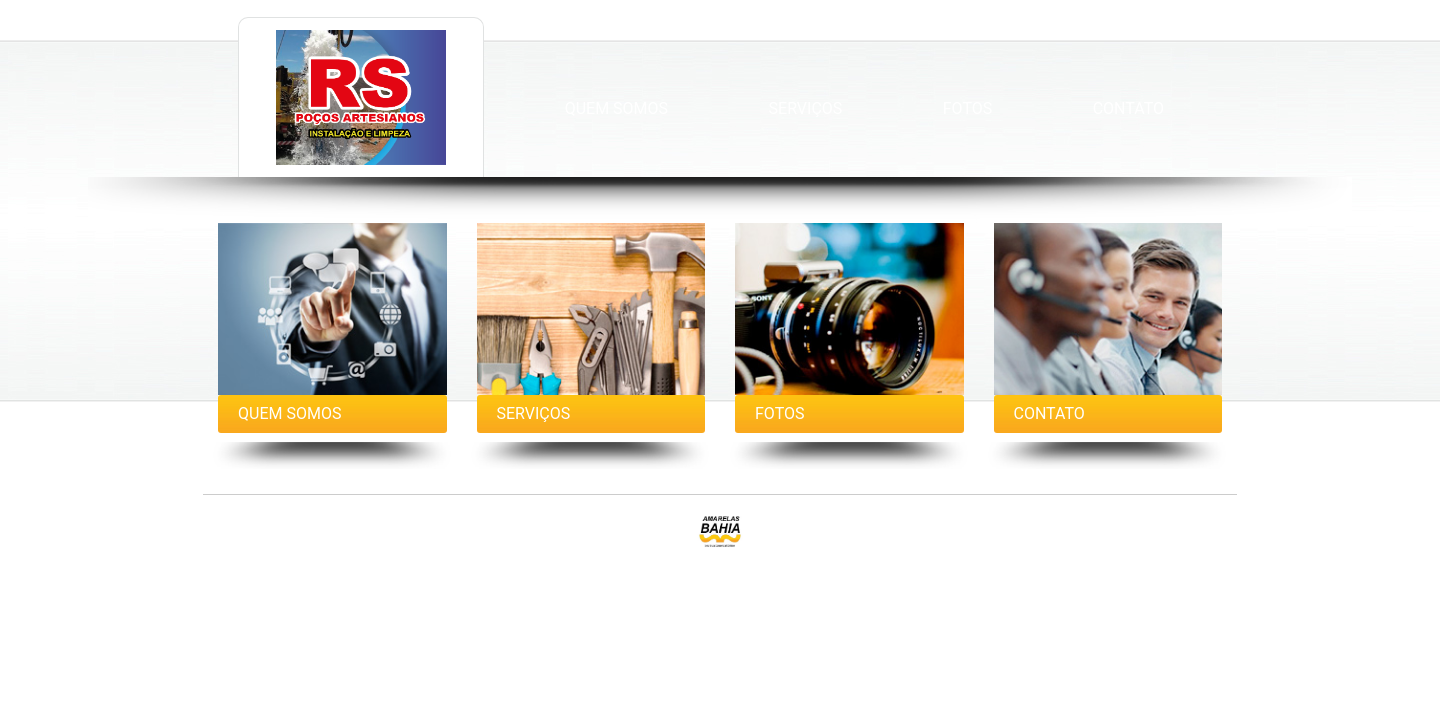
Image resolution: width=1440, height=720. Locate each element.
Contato (1128, 108)
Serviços (806, 108)
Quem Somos (616, 108)
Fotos (967, 108)
